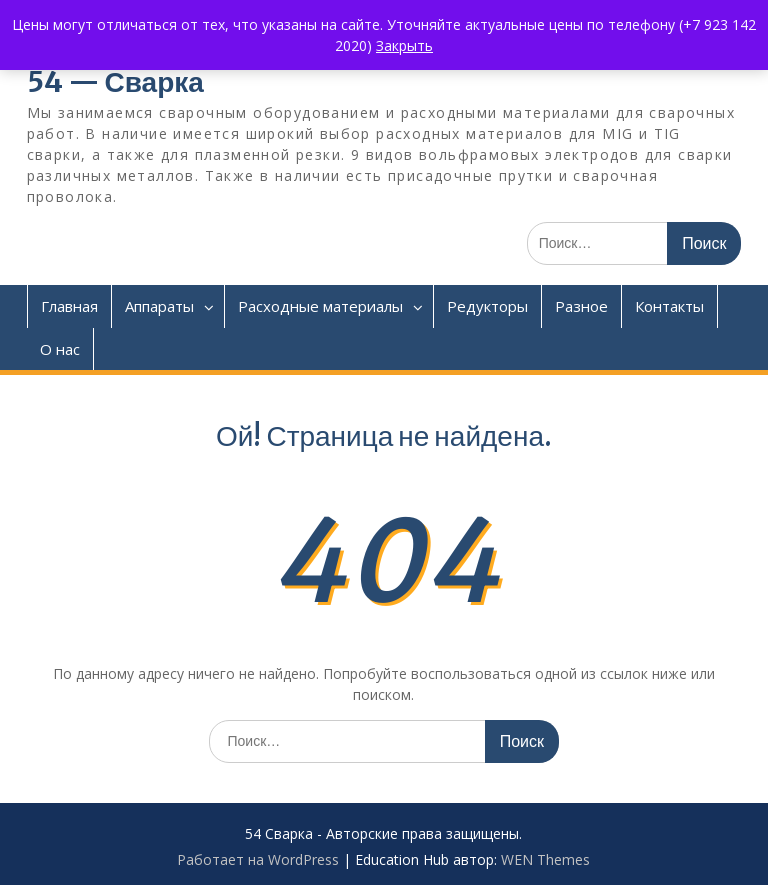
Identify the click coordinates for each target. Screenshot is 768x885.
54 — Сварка (115, 82)
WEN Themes (545, 859)
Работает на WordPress (258, 859)
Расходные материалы (320, 306)
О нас (60, 349)
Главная (69, 306)
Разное (581, 306)
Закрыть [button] (404, 45)
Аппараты (159, 306)
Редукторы (487, 306)
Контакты (669, 306)
